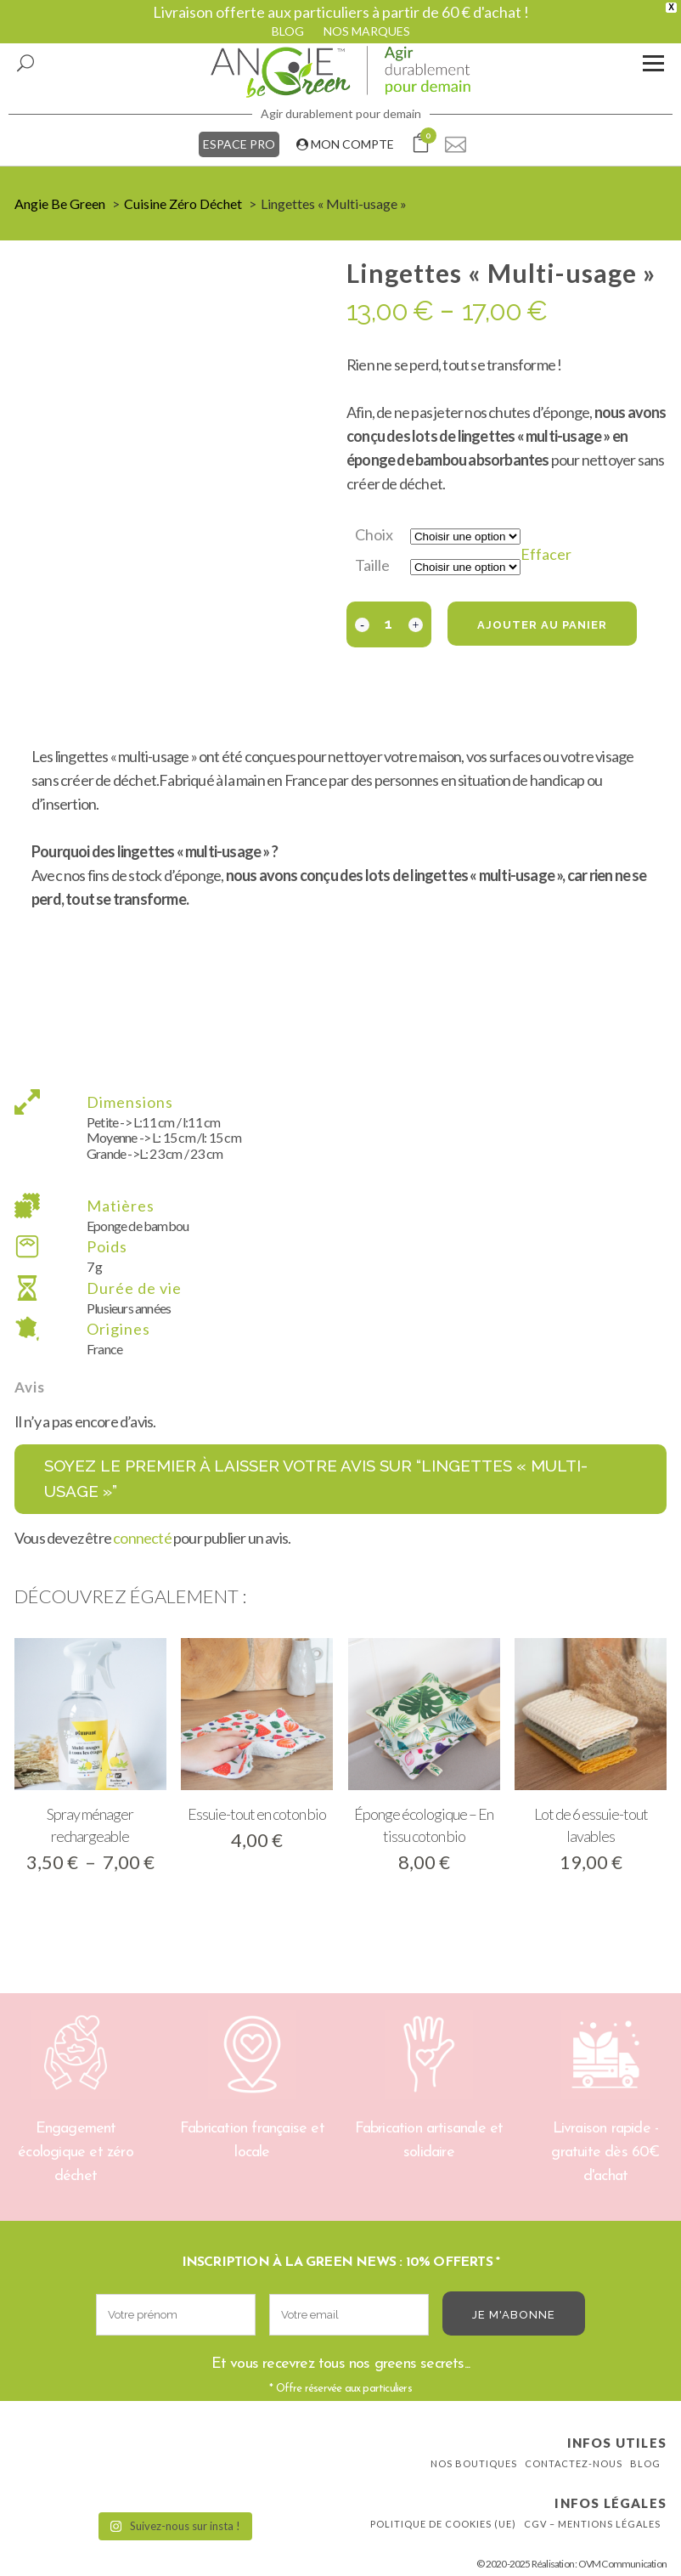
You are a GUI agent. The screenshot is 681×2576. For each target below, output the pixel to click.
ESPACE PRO (239, 144)
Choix (374, 534)
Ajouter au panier (542, 625)
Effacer (546, 554)
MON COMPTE (345, 144)
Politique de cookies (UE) (443, 2523)
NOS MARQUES (367, 31)
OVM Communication (622, 2563)
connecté (142, 1537)
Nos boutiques (474, 2463)
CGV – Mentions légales (592, 2523)
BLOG (288, 31)
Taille (372, 565)
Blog (645, 2463)
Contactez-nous (573, 2463)
